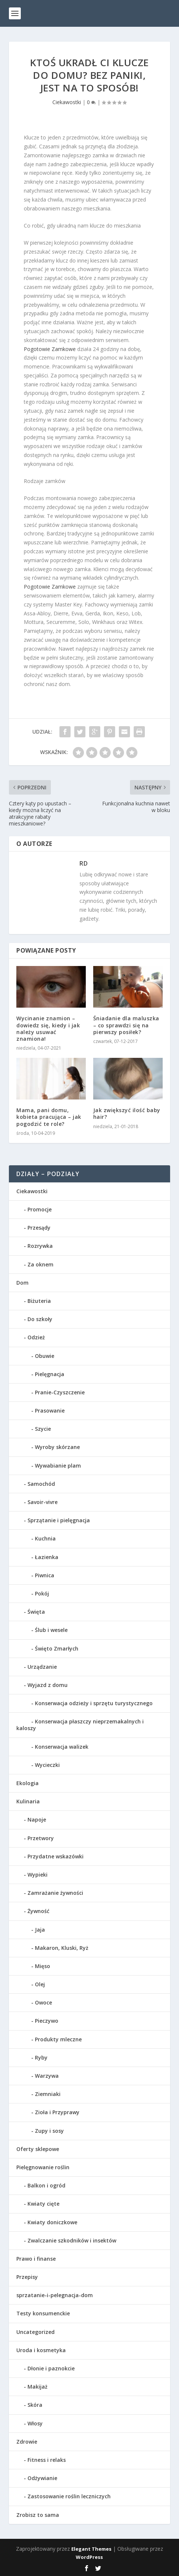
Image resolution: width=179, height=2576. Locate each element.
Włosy (35, 2423)
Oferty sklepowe (37, 2148)
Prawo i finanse (36, 2258)
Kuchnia (45, 1538)
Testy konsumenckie (43, 2313)
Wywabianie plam (58, 1465)
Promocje (39, 1209)
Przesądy (39, 1227)
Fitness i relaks (46, 2459)
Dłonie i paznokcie (51, 2368)
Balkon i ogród (46, 2185)
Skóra (34, 2404)
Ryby (41, 2057)
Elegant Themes (91, 2549)
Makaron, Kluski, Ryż (61, 1947)
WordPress (89, 2557)
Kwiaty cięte (43, 2203)
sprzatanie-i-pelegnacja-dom (54, 2295)
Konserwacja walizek (61, 1746)
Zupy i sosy (49, 2130)
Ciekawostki (66, 102)
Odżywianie (42, 2478)
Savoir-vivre (42, 1502)
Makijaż (37, 2386)
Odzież (36, 1337)
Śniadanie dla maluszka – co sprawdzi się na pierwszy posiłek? (126, 1025)
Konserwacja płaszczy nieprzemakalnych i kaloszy (80, 1725)
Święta (36, 1611)
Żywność (38, 1911)
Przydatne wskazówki (55, 1856)
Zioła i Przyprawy (57, 2112)
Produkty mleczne (58, 2039)
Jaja (40, 1929)
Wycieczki (47, 1764)
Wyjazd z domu (47, 1684)
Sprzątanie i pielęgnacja (58, 1520)
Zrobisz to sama (37, 2514)
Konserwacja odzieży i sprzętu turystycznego (94, 1703)
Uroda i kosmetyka (41, 2350)
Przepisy (27, 2276)
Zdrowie (26, 2441)
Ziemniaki (48, 2093)
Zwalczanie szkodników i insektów (71, 2240)
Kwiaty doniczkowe (52, 2222)
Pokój (42, 1593)
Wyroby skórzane (57, 1446)
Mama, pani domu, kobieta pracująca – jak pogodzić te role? (48, 1117)
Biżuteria (39, 1300)
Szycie (43, 1428)
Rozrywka (40, 1245)
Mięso (42, 1966)
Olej (40, 1984)
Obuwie (44, 1355)
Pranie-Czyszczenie (60, 1392)
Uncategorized (35, 2331)
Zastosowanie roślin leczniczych (69, 2496)
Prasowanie (50, 1410)
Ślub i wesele (51, 1629)
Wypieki (37, 1874)
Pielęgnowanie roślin (42, 2167)
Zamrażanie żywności (55, 1892)
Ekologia (27, 1783)
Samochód (41, 1483)
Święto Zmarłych (56, 1648)
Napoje (36, 1819)
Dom (22, 1282)
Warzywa (47, 2075)
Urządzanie (42, 1666)
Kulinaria (28, 1801)
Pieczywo (46, 2020)
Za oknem (40, 1264)
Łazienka (46, 1557)
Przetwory (40, 1838)
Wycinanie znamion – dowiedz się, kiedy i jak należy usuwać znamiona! (48, 1028)
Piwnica (44, 1575)
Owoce (43, 2002)
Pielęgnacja (49, 1374)
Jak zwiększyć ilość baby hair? (126, 1113)
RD (83, 863)
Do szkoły (39, 1319)
